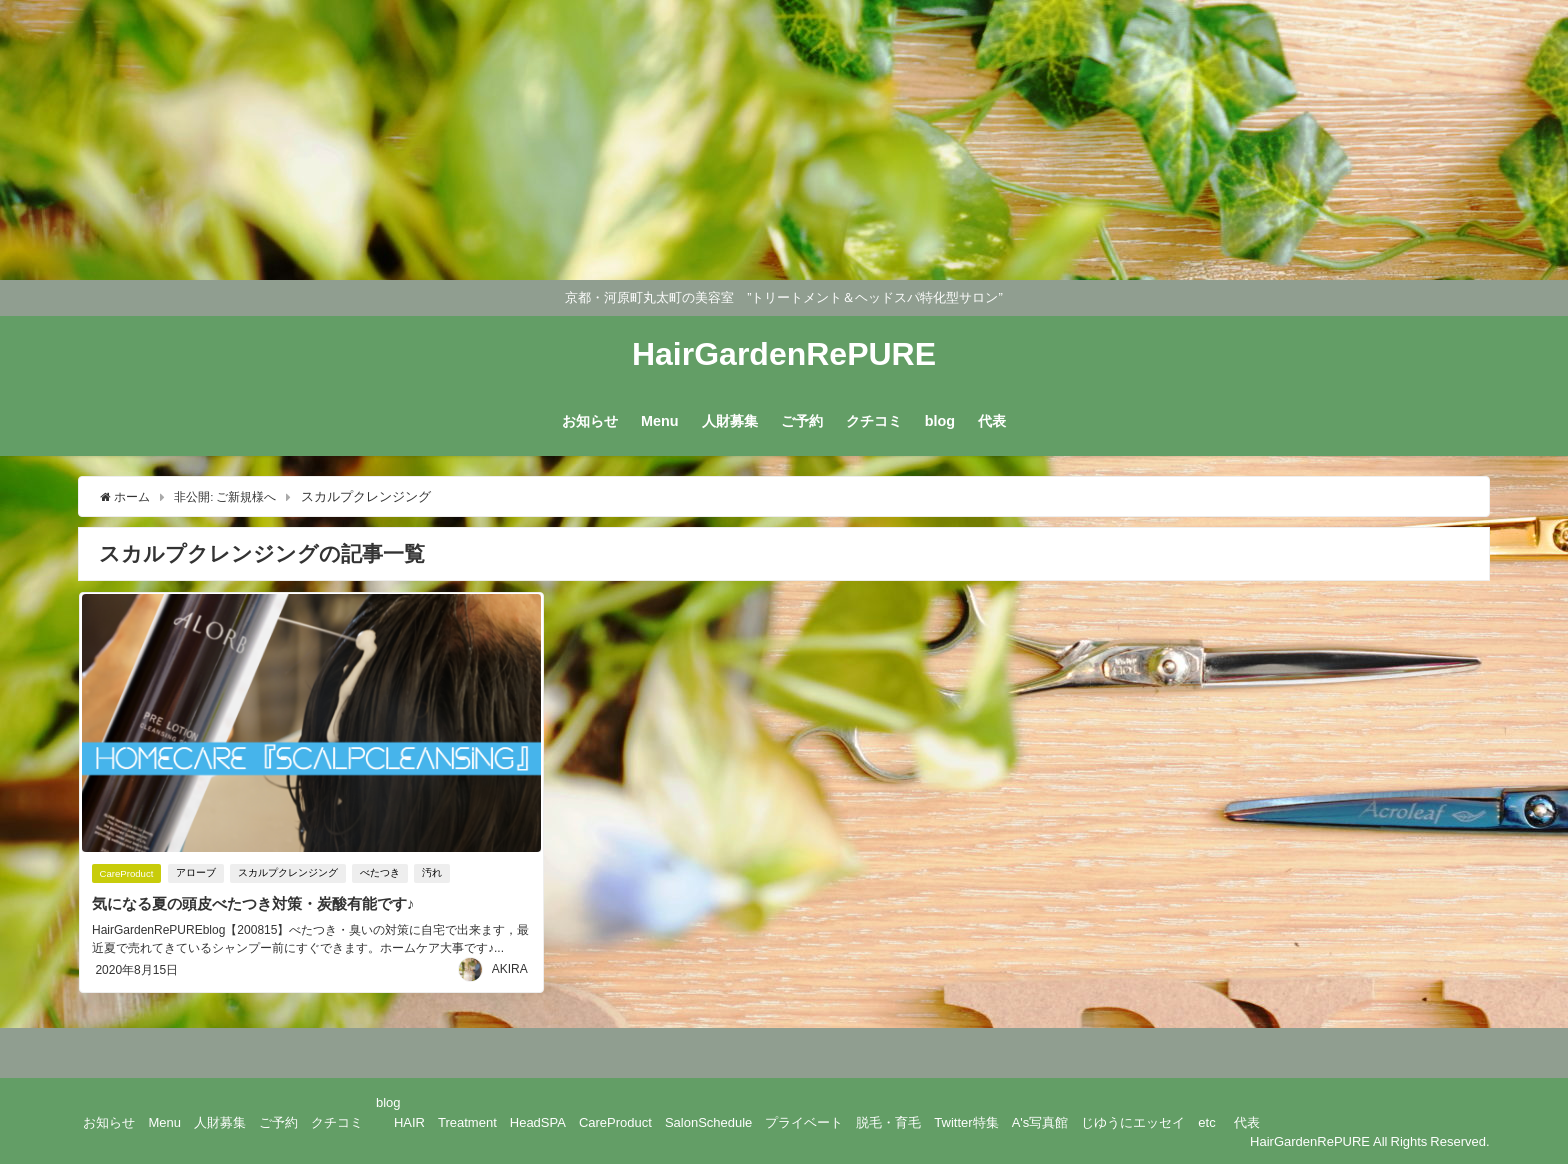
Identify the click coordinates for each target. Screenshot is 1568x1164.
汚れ (435, 873)
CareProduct (127, 873)
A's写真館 (1040, 1119)
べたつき (383, 873)
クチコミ (874, 421)
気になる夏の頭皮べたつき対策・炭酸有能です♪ (262, 904)
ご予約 (802, 421)
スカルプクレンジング (291, 873)
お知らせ (590, 421)
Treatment (467, 1119)
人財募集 (730, 421)
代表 (992, 421)
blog (940, 421)
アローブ (199, 873)
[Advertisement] (600, 140)
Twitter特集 (966, 1119)
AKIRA (510, 967)
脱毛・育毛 (888, 1119)
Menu (660, 421)
